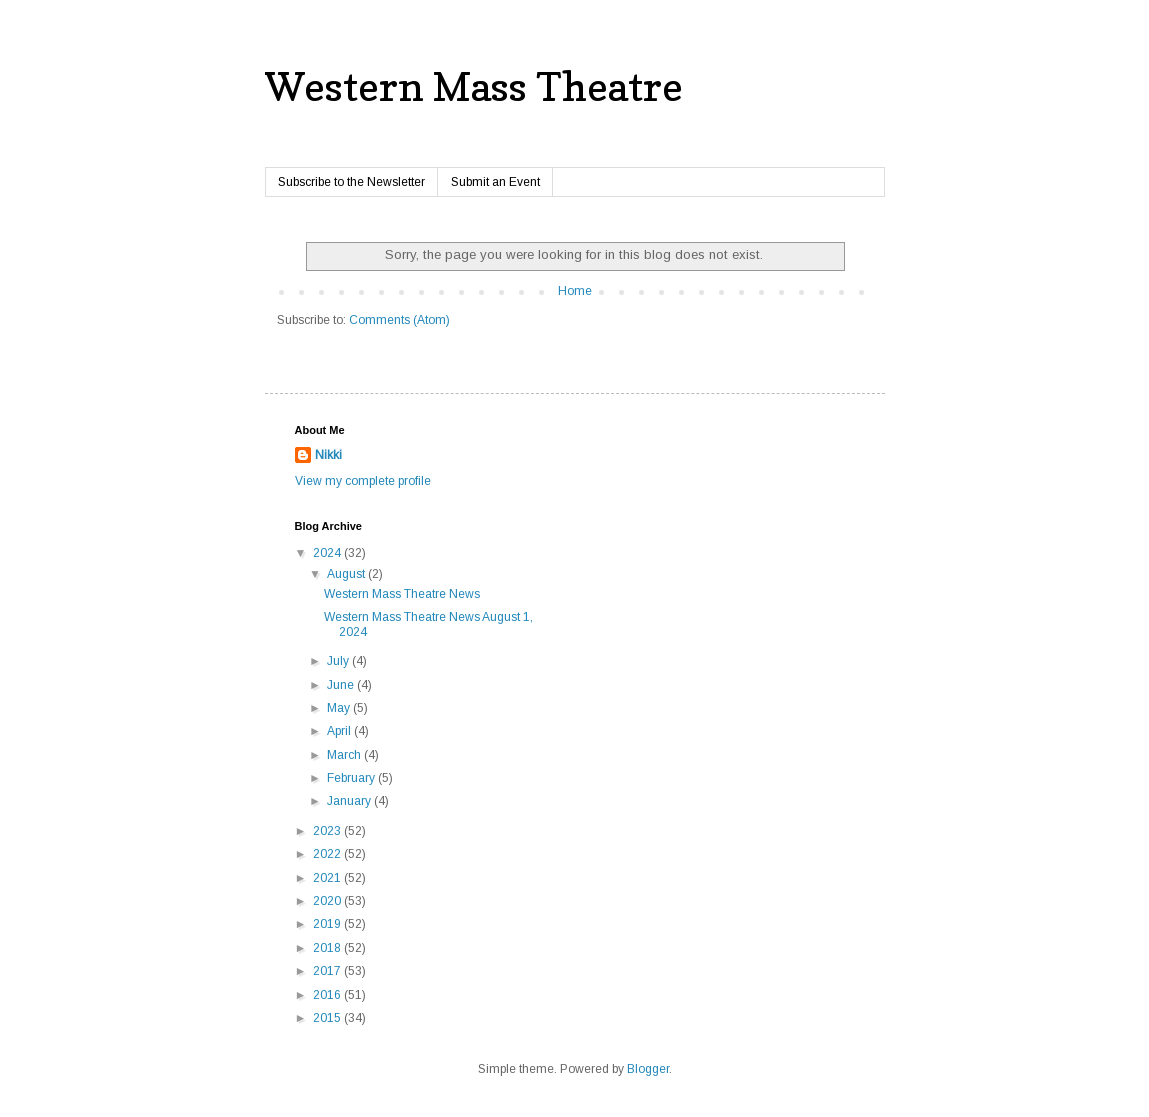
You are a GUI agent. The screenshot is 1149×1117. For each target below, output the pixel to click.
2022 (328, 854)
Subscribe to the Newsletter (351, 182)
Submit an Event (495, 182)
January (350, 801)
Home (575, 291)
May (340, 708)
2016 (328, 995)
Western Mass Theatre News (402, 594)
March (345, 755)
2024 (328, 553)
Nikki (328, 455)
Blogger (648, 1069)
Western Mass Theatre (474, 86)
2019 (328, 924)
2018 (328, 948)
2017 (328, 971)
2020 (328, 901)
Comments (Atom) (399, 320)
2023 (328, 831)
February (352, 778)
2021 (328, 878)
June (342, 685)
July (339, 661)
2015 (328, 1018)
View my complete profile (363, 481)
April (340, 731)
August (347, 574)
